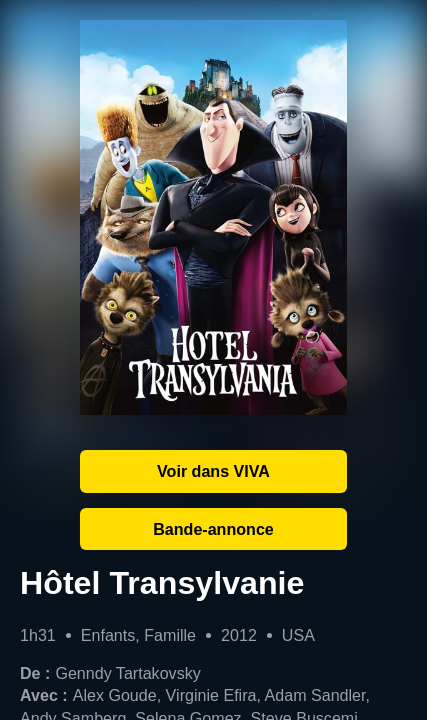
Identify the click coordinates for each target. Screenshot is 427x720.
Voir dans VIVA (213, 471)
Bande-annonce (213, 529)
